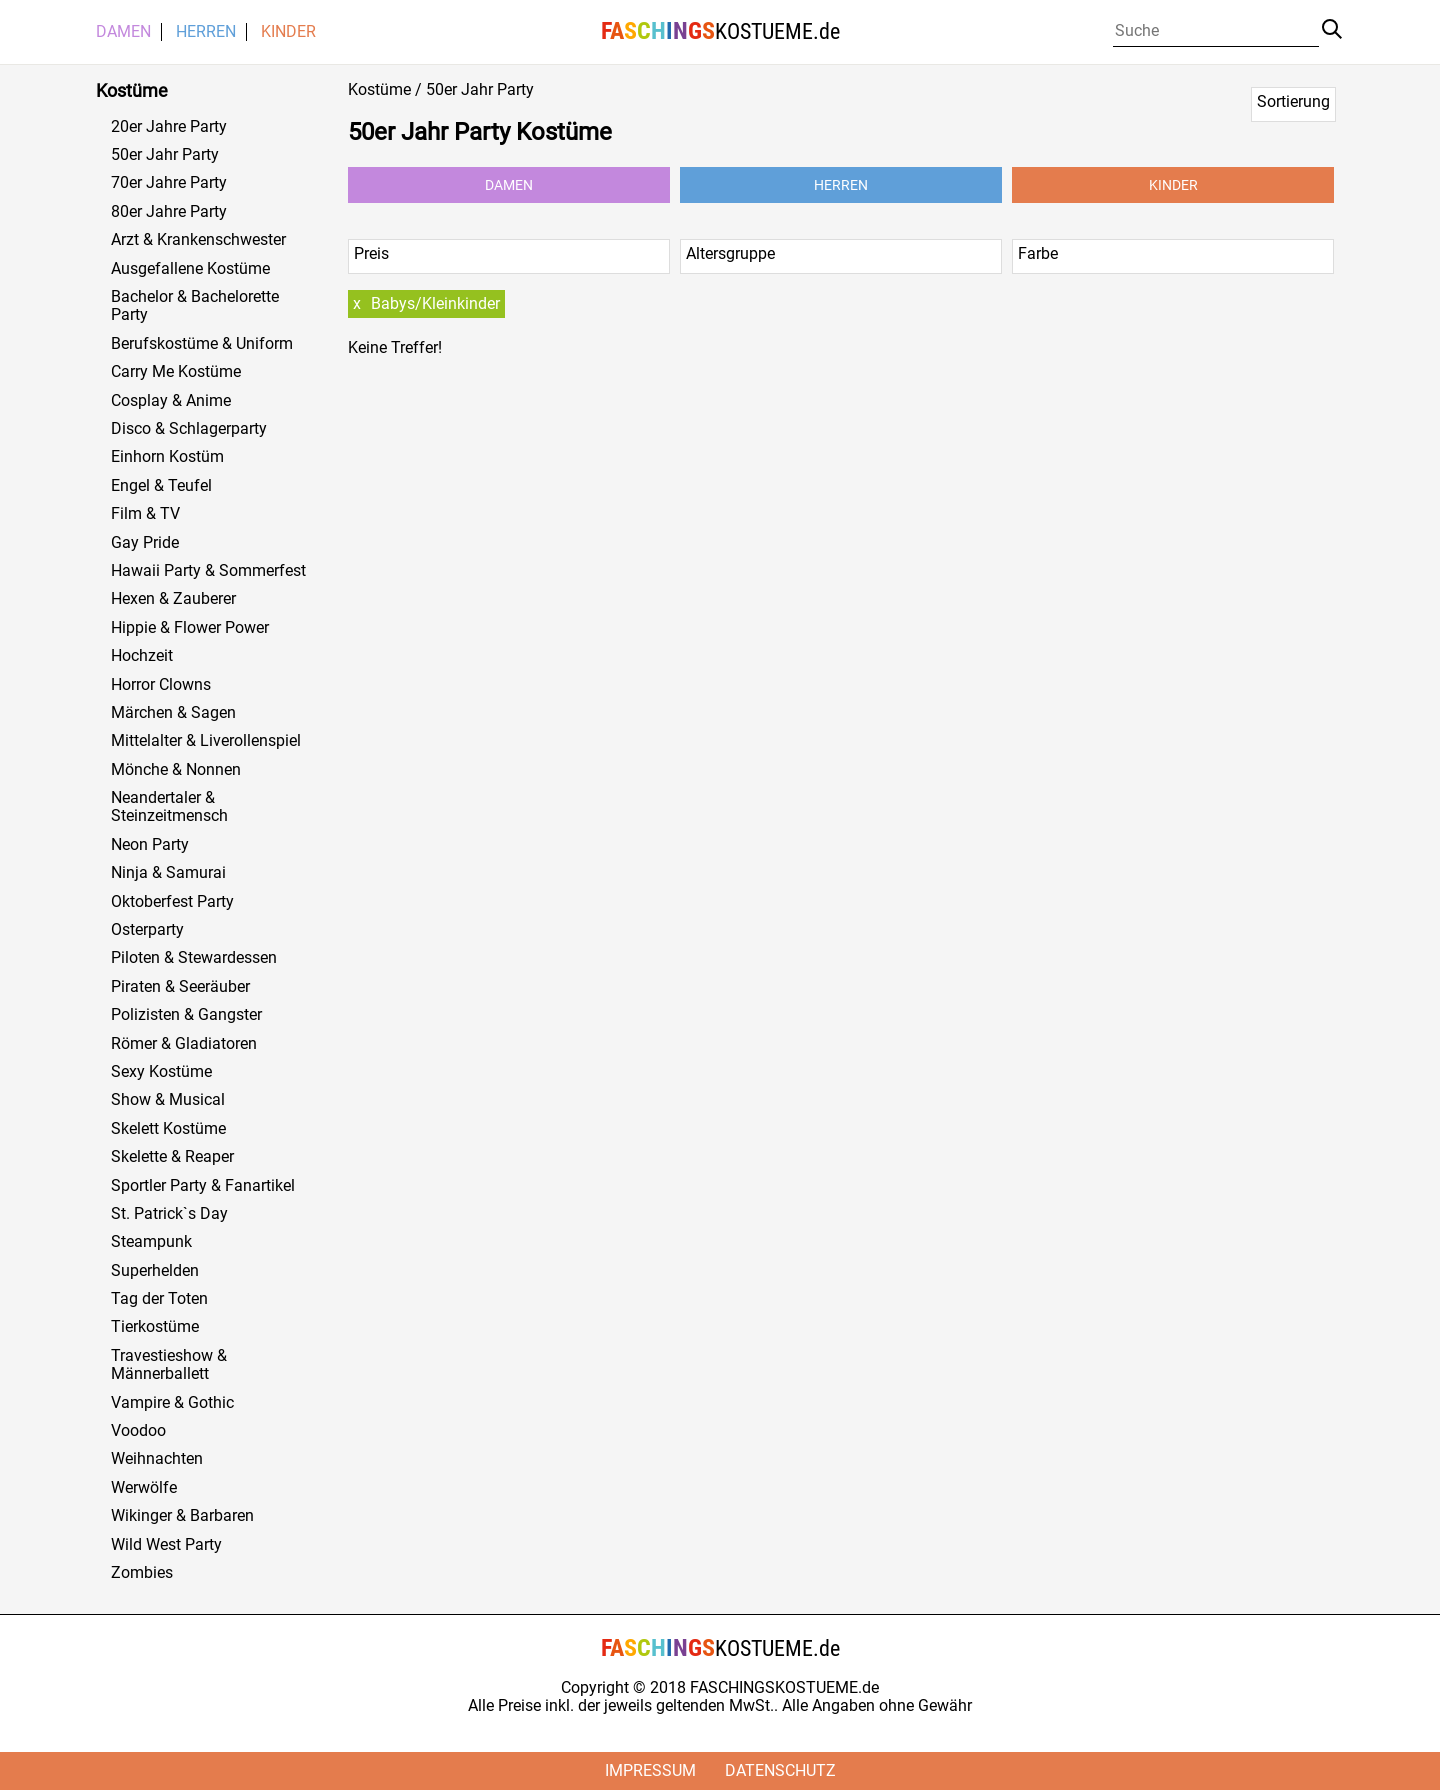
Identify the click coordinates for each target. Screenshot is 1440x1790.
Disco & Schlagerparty (189, 429)
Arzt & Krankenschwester (198, 240)
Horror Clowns (161, 685)
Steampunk (151, 1242)
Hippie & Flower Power (190, 628)
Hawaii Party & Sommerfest (208, 571)
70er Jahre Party (169, 183)
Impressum (650, 1770)
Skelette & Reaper (172, 1157)
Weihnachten (157, 1459)
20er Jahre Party (169, 127)
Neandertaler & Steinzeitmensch (169, 807)
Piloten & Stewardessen (194, 958)
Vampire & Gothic (172, 1403)
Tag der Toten (159, 1299)
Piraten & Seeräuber (180, 987)
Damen (123, 32)
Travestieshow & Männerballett (169, 1365)
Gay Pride (145, 543)
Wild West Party (166, 1545)
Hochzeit (142, 656)
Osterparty (147, 930)
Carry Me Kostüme (176, 372)
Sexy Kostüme (161, 1072)
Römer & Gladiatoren (184, 1044)
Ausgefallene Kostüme (190, 269)
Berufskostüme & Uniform (202, 344)
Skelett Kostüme (168, 1129)
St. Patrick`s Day (169, 1214)
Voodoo (138, 1431)
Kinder (288, 32)
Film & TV (145, 514)
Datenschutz (780, 1770)
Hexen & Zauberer (173, 599)
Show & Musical (168, 1100)
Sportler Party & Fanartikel (203, 1186)
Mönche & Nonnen (176, 770)
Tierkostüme (155, 1327)
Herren (206, 32)
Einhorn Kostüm (167, 457)
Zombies (142, 1573)
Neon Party (150, 845)
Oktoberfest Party (172, 902)
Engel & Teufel (161, 486)
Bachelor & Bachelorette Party (195, 306)
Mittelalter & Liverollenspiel (206, 741)
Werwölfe (144, 1488)
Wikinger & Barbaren (182, 1516)
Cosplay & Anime (171, 401)
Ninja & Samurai (168, 873)
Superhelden (155, 1271)
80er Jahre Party (169, 212)
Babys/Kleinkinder (435, 303)
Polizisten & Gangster (186, 1015)
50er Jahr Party (165, 155)
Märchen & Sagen (173, 713)
